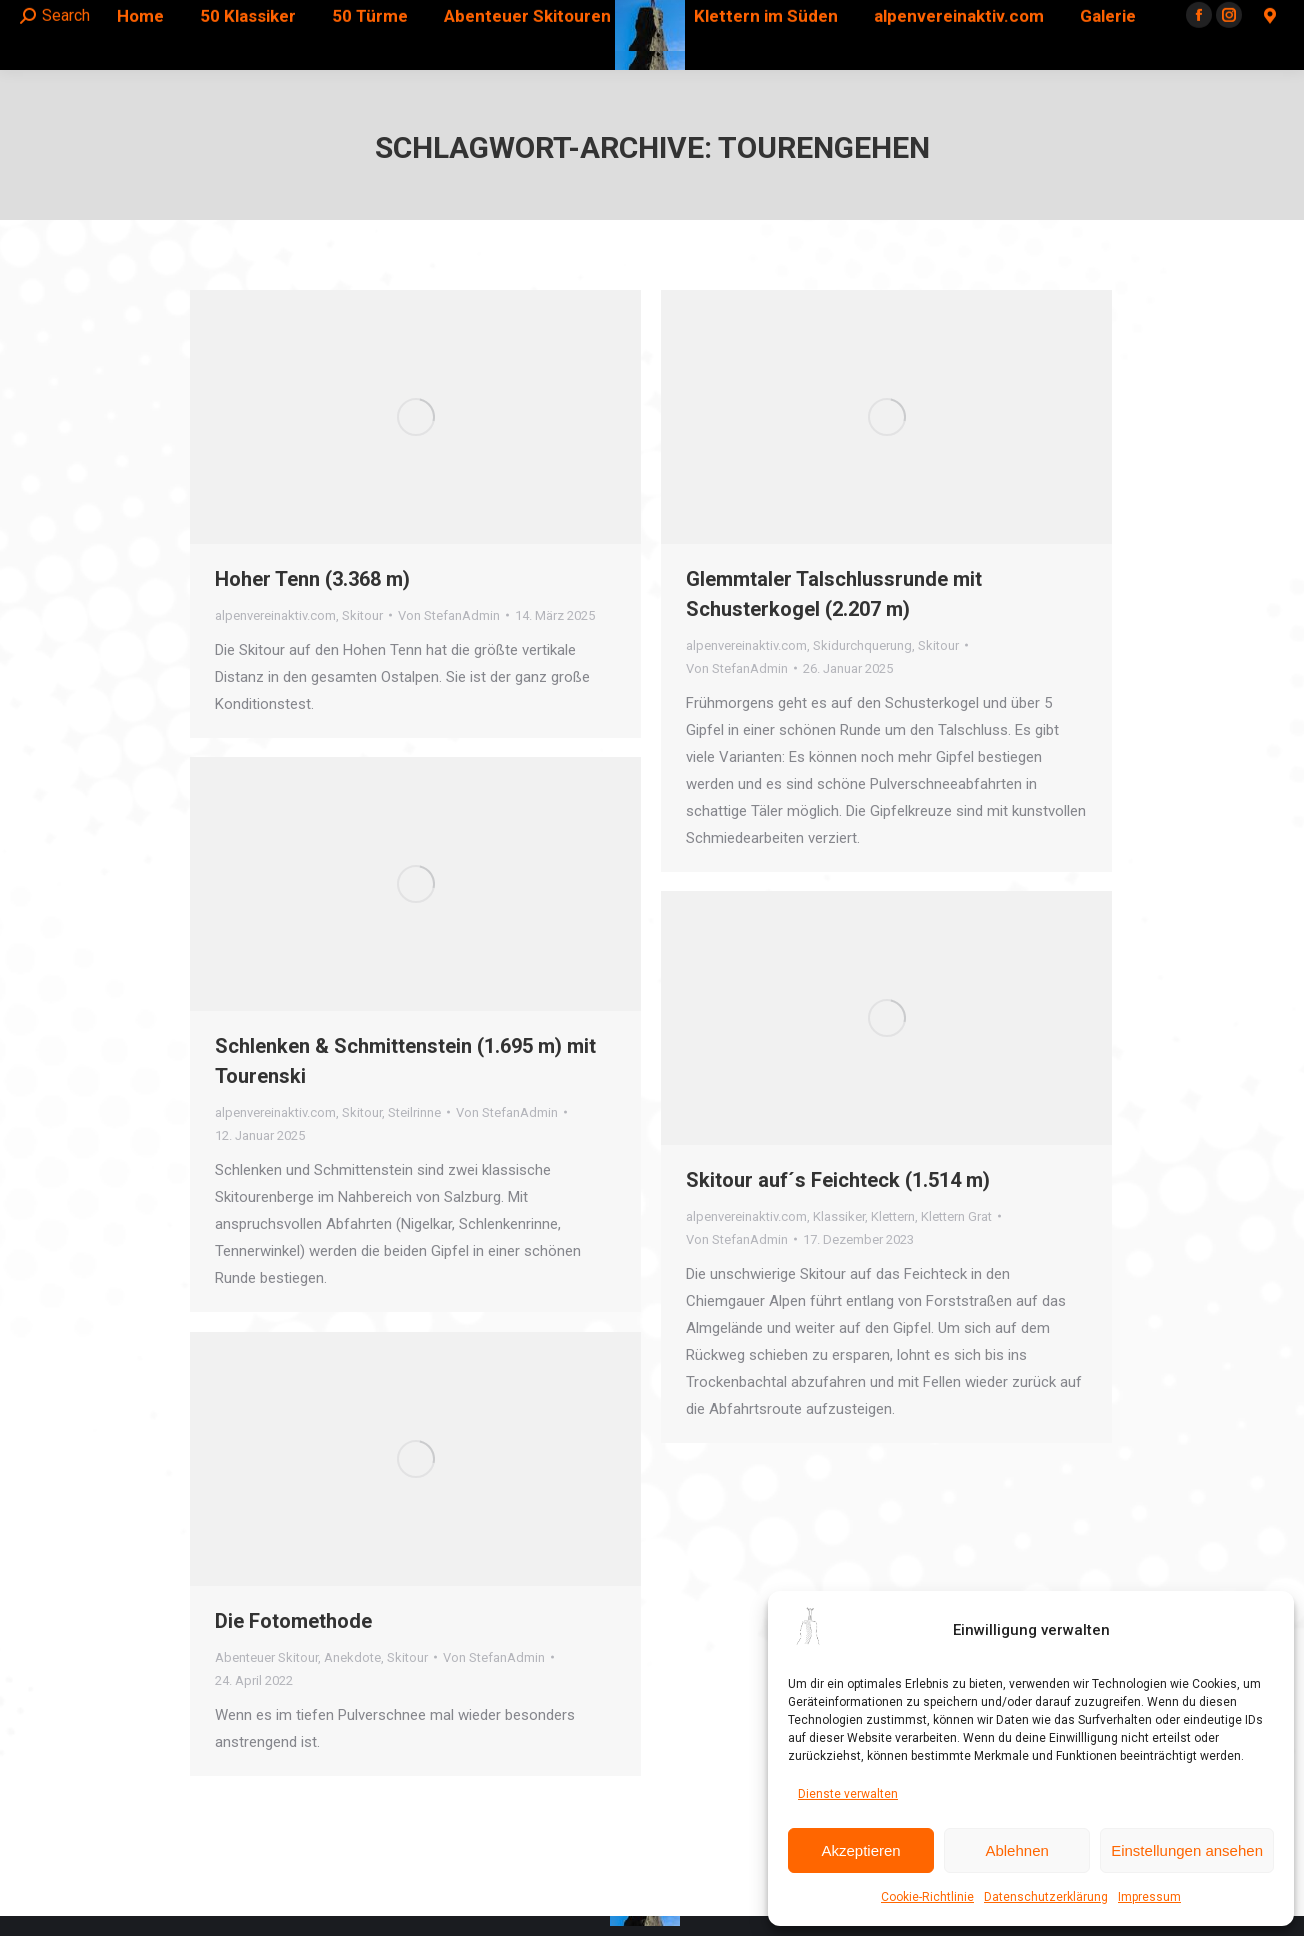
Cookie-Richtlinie (927, 1897)
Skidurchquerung (862, 645)
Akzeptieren (860, 1850)
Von (449, 615)
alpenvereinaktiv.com (275, 615)
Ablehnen (1016, 1850)
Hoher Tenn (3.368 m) (312, 579)
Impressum (1149, 1897)
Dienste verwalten (848, 1794)
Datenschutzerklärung (1046, 1897)
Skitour (362, 615)
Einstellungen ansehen (1187, 1850)
